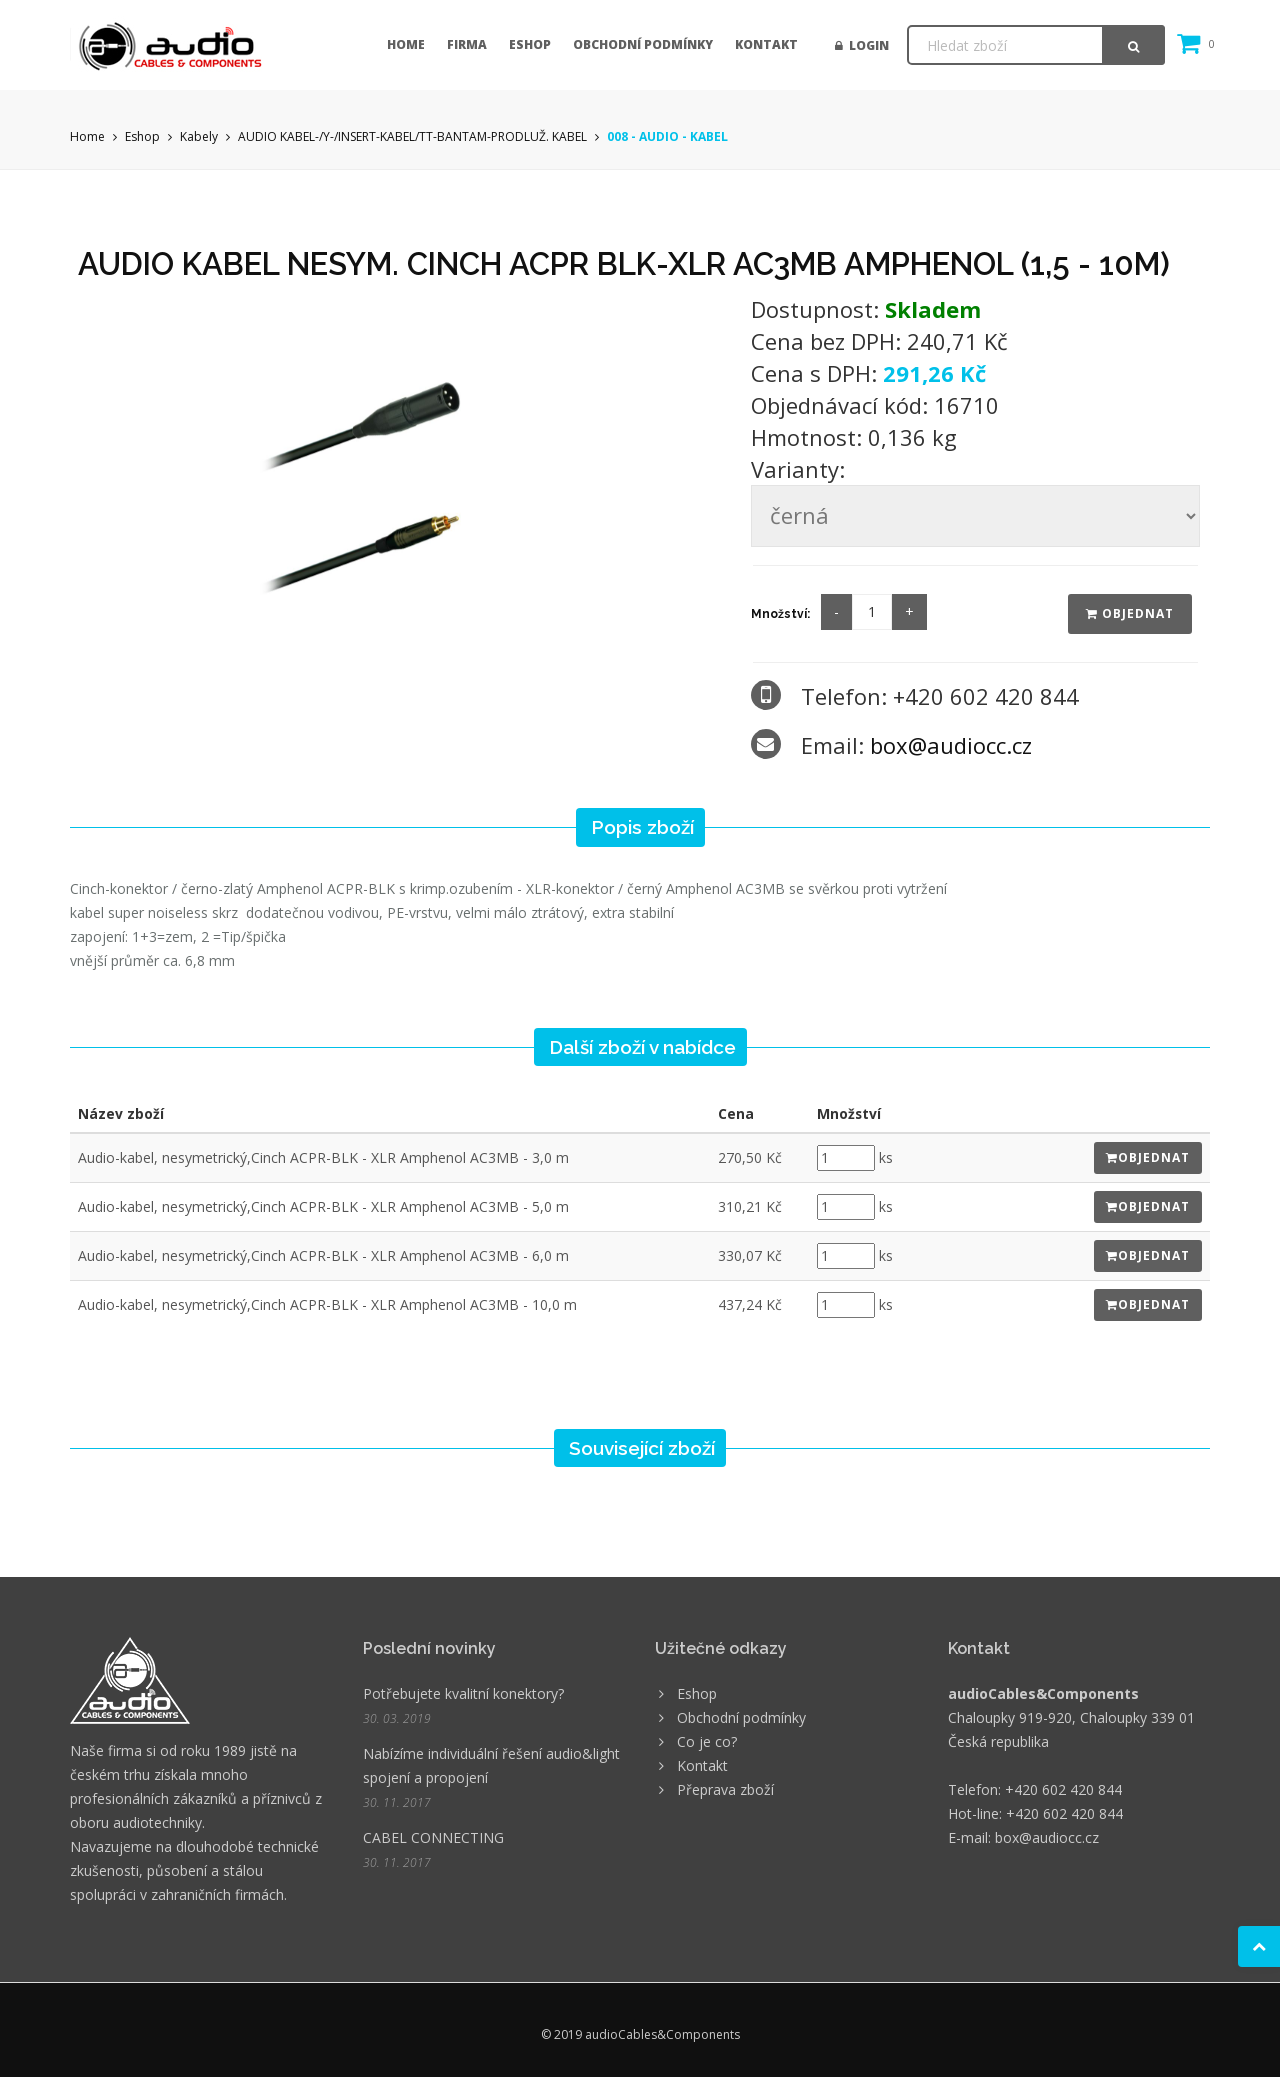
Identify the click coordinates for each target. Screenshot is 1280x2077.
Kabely (199, 136)
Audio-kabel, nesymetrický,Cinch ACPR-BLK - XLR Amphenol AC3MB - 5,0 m (323, 1206)
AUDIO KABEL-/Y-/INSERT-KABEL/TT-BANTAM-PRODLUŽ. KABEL (412, 136)
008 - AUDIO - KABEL (667, 136)
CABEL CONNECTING (433, 1837)
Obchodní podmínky (643, 44)
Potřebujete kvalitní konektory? (463, 1693)
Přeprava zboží (725, 1789)
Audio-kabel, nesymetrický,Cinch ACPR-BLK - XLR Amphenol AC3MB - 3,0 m (323, 1157)
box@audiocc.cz (951, 745)
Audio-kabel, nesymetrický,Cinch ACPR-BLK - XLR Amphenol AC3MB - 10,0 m (327, 1304)
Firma (467, 44)
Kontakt (766, 44)
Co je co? (707, 1741)
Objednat (1130, 613)
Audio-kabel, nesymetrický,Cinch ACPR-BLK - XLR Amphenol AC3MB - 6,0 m (323, 1255)
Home (406, 44)
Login (862, 45)
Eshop (530, 44)
